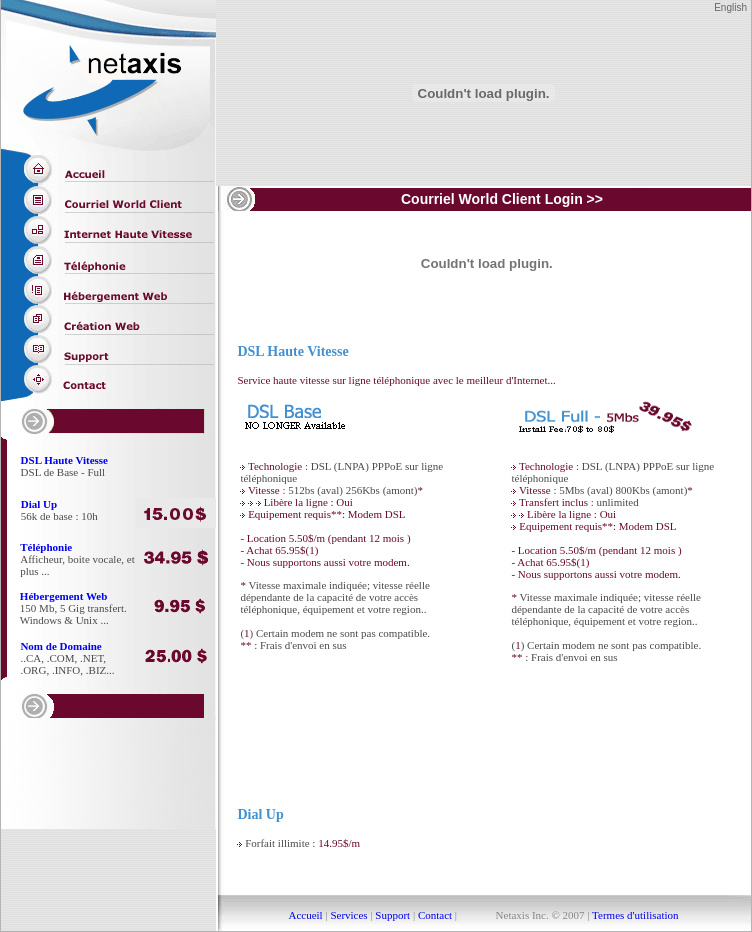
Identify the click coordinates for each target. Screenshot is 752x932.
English (730, 7)
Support (392, 915)
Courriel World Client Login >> (502, 199)
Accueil (305, 915)
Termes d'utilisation (634, 915)
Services (348, 915)
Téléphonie (46, 547)
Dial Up (39, 504)
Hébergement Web (63, 596)
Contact (435, 915)
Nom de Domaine (60, 646)
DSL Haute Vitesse (64, 460)
